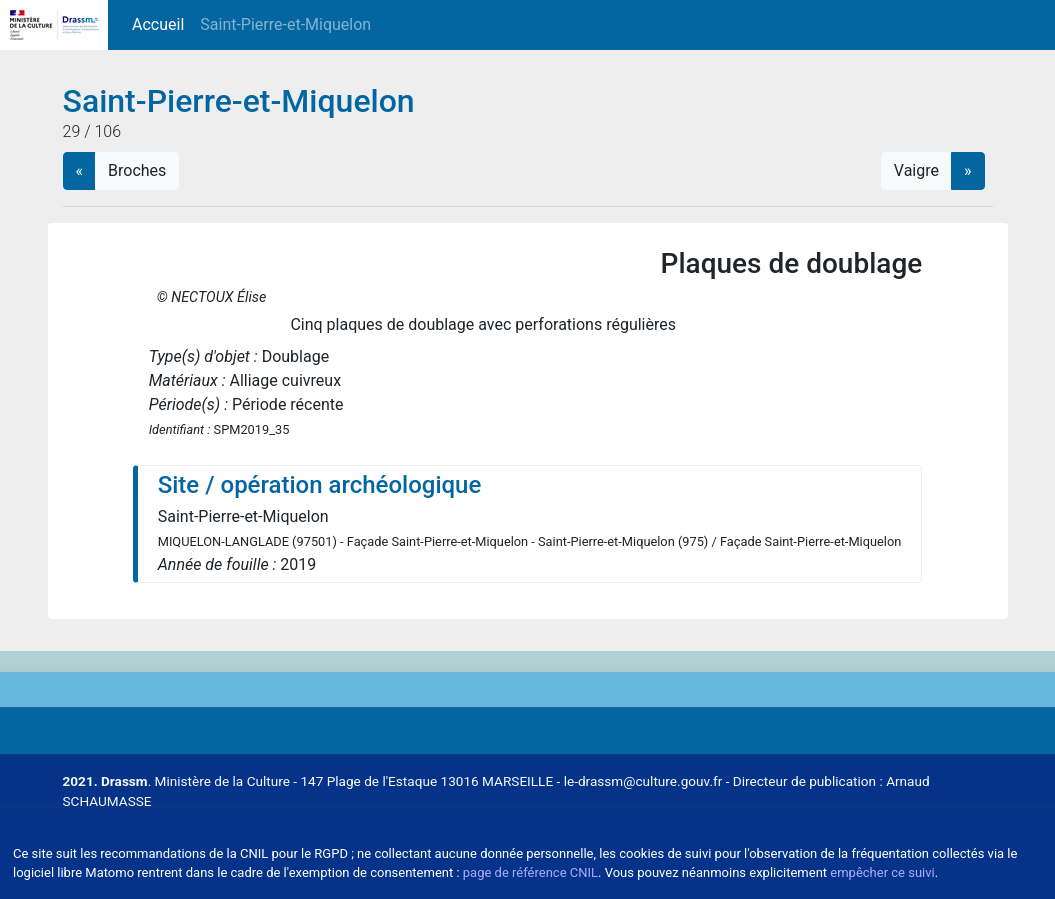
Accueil (162, 23)
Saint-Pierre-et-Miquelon (285, 24)
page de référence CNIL (530, 872)
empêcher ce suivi (882, 872)
